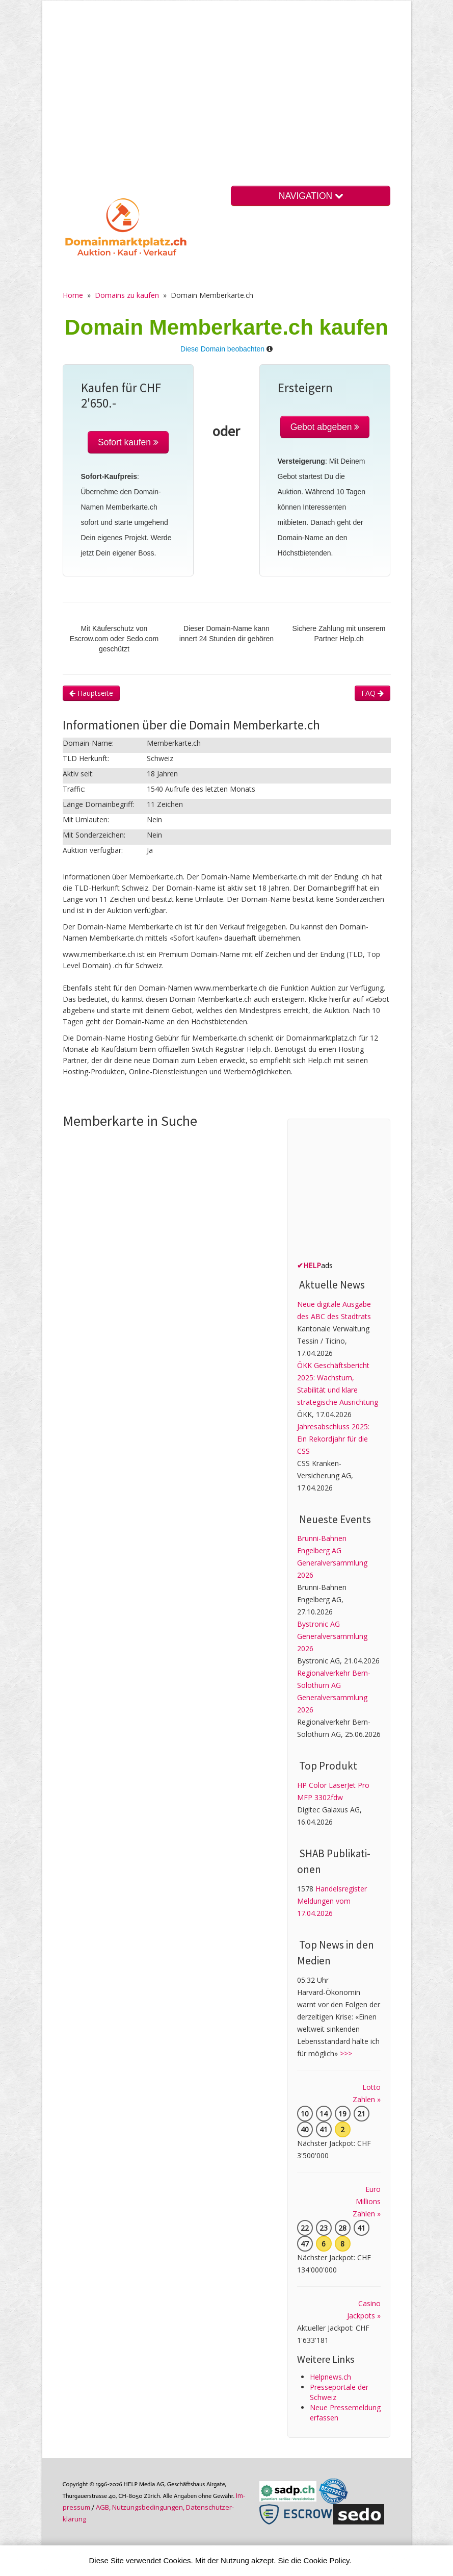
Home (73, 295)
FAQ (372, 693)
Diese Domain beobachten (222, 349)
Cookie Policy (327, 2560)
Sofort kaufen (128, 442)
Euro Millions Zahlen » (367, 2201)
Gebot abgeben (325, 427)
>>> (346, 2053)
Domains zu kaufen (127, 295)
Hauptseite (91, 693)
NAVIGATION (311, 196)
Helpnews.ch (330, 2377)
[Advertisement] (227, 101)
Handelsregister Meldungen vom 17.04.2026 (332, 1901)
